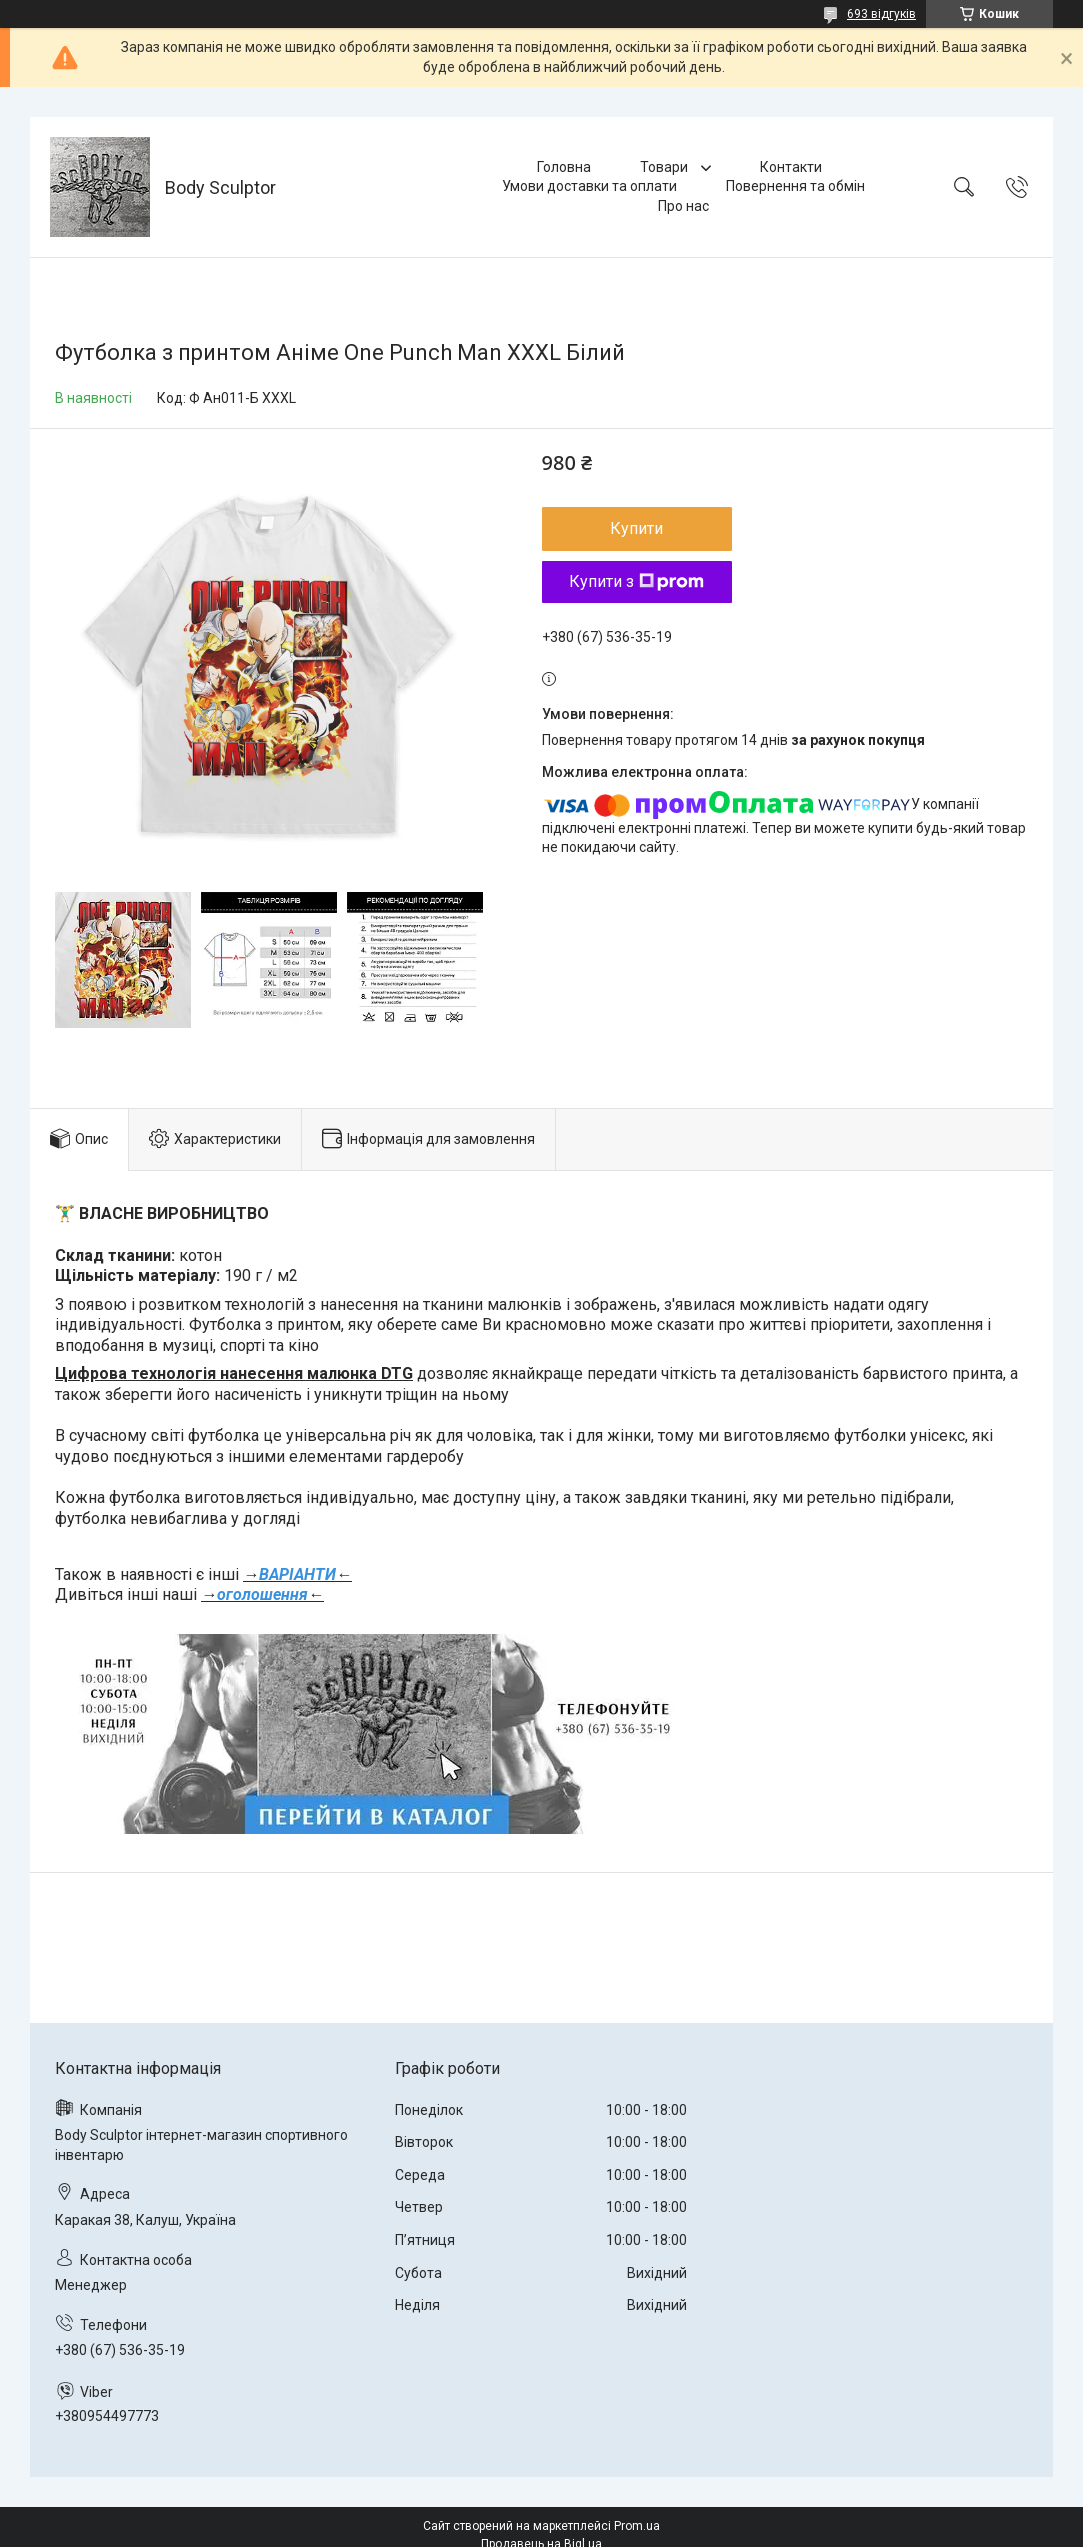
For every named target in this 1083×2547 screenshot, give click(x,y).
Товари (665, 167)
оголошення (262, 1594)
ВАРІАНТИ (297, 1574)
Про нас (683, 206)
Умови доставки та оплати (589, 186)
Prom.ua (637, 2526)
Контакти (791, 167)
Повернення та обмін (795, 186)
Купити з (636, 581)
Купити (636, 528)
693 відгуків (881, 14)
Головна (564, 167)
